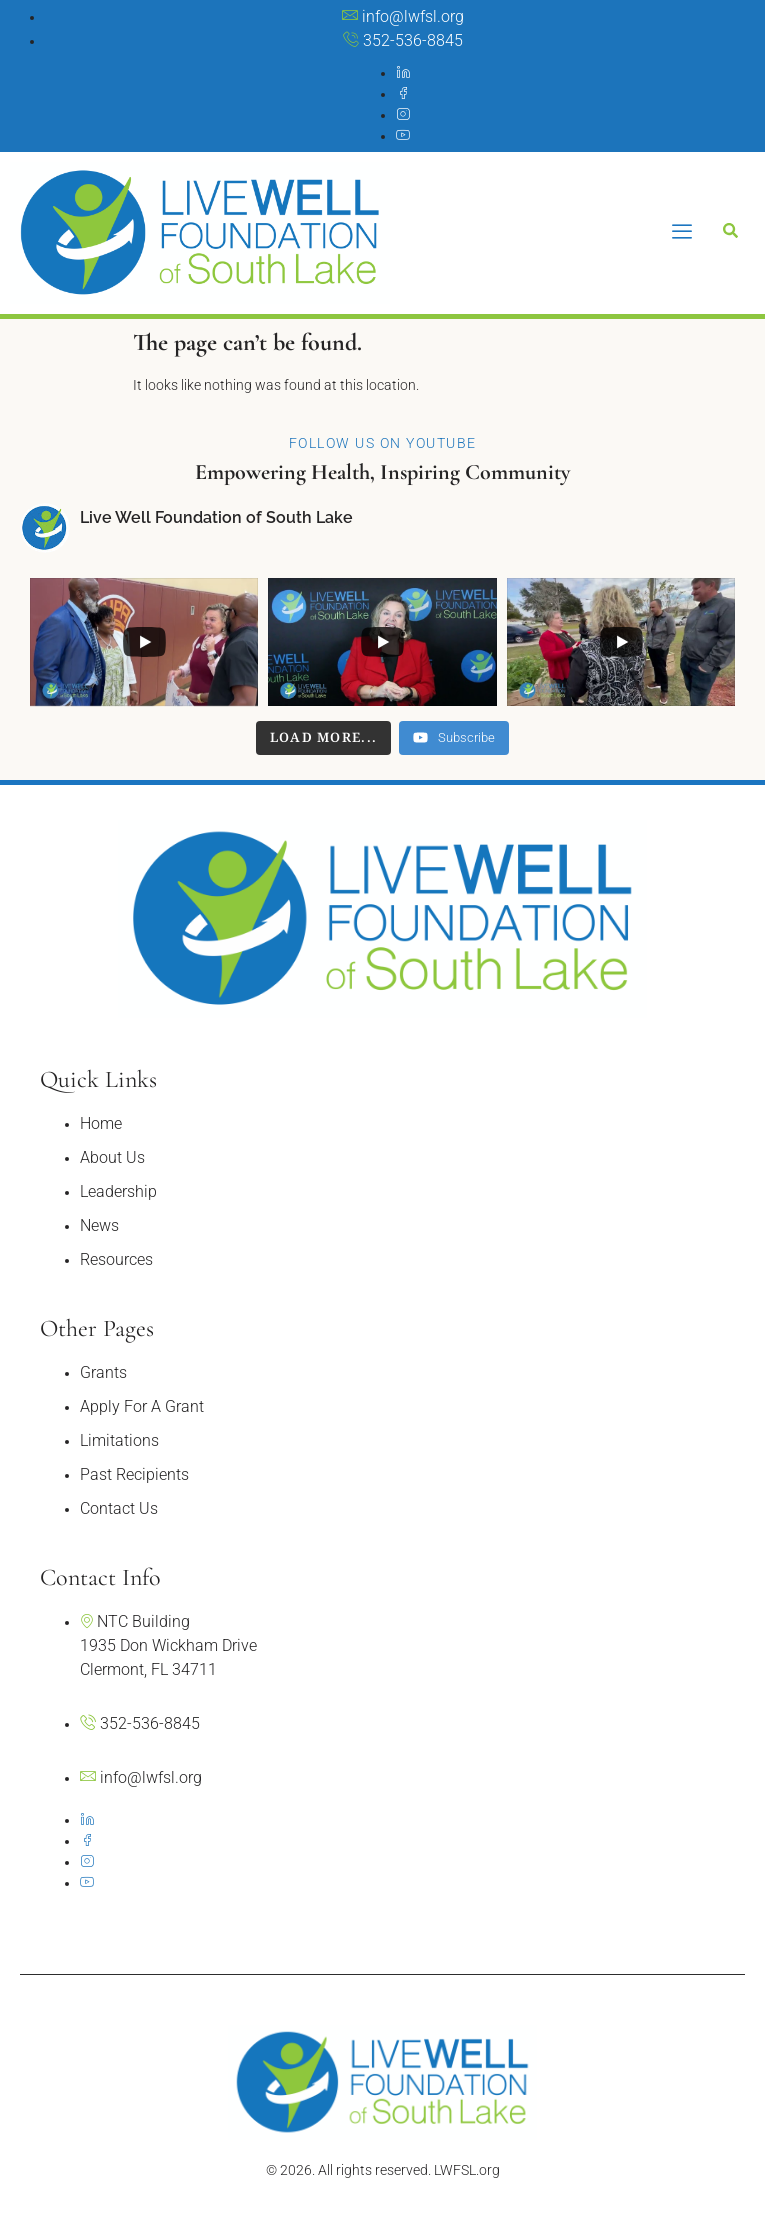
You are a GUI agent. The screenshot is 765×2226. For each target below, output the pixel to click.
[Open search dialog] (730, 233)
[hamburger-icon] (682, 233)
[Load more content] (324, 738)
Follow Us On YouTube (383, 443)
